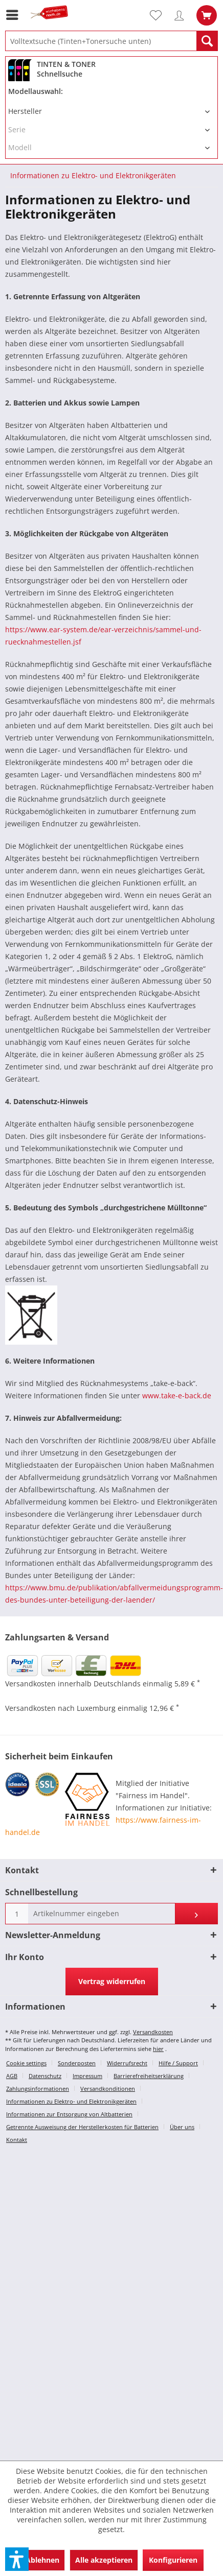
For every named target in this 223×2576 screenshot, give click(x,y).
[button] (17, 2559)
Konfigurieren (173, 2560)
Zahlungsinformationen (37, 2088)
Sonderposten (77, 2063)
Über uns (182, 2127)
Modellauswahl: (35, 91)
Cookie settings (26, 2063)
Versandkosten (153, 2032)
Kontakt (16, 2139)
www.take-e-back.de (176, 1395)
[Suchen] (207, 41)
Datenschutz (45, 2076)
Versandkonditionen (107, 2088)
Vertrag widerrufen (111, 1981)
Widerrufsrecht (127, 2063)
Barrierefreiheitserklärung (149, 2076)
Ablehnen (42, 2560)
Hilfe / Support (178, 2063)
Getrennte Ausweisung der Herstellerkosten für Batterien (82, 2127)
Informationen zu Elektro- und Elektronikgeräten (71, 2101)
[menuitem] (15, 15)
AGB (11, 2076)
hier (158, 2049)
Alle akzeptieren (103, 2560)
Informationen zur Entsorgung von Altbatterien (69, 2114)
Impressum (87, 2076)
